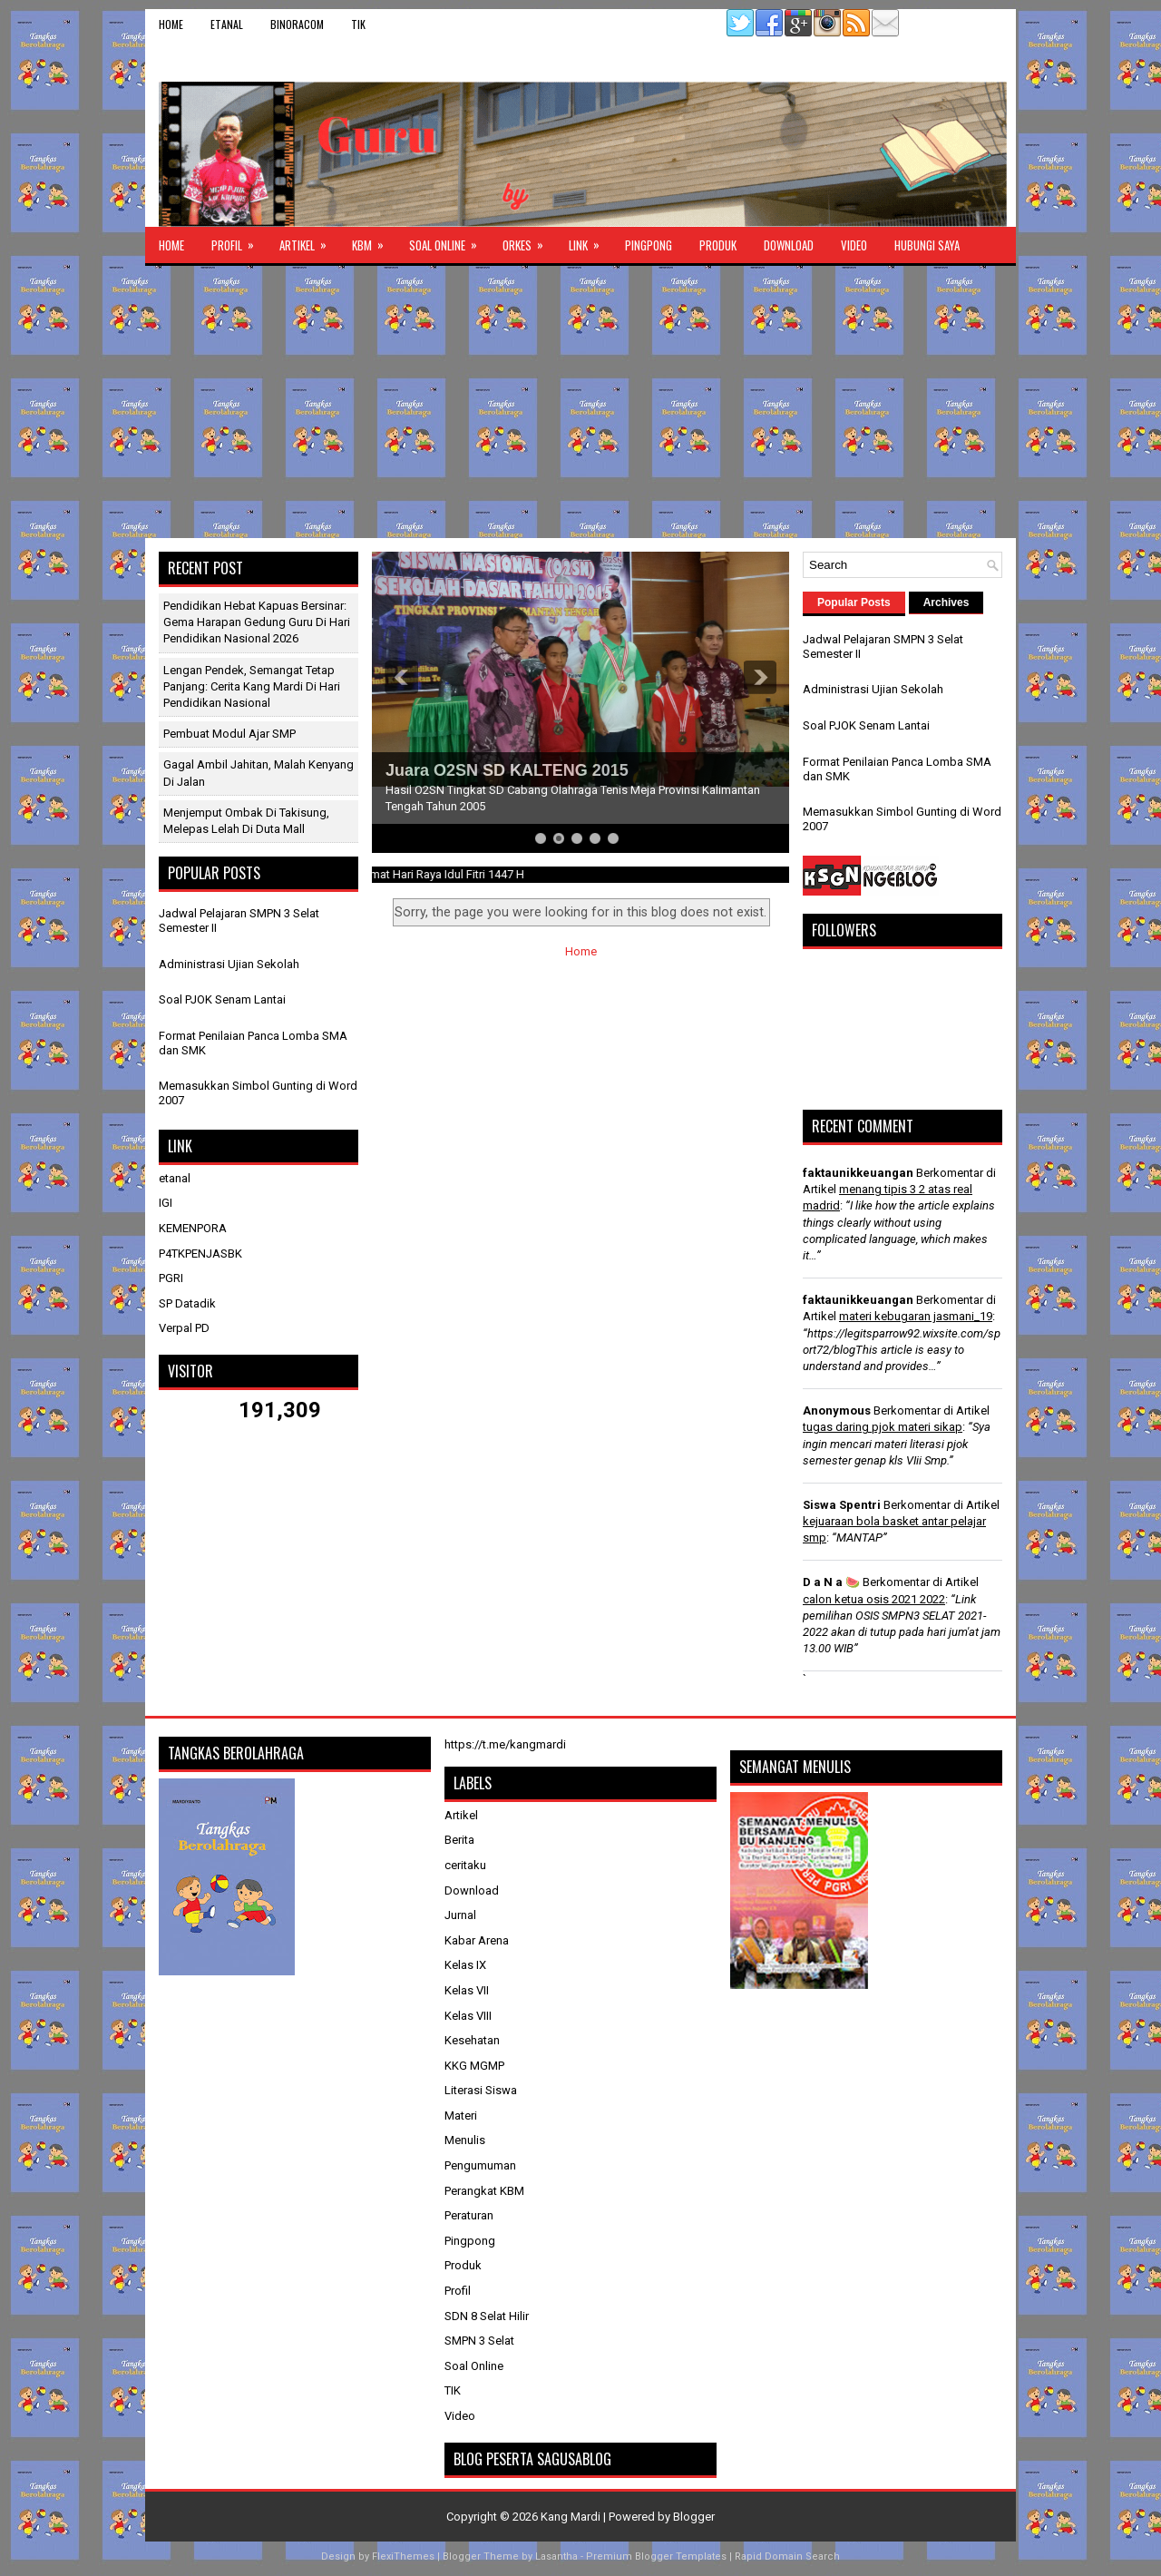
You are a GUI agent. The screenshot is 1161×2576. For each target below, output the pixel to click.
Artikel (308, 240)
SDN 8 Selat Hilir (486, 2316)
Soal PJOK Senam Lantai (222, 999)
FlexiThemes (403, 2556)
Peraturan (468, 2215)
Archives (946, 602)
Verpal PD (184, 1328)
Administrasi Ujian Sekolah (229, 964)
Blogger (694, 2516)
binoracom (297, 24)
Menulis (464, 2140)
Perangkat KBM (484, 2191)
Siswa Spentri (842, 1505)
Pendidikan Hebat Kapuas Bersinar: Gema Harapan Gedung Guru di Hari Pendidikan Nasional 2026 (256, 622)
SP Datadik (187, 1303)
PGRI (171, 1278)
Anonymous (837, 1410)
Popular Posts (854, 602)
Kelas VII (466, 1990)
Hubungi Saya (927, 245)
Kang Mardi (572, 2516)
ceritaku (465, 1865)
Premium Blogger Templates (656, 2556)
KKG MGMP (474, 2065)
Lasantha (556, 2556)
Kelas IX (465, 1965)
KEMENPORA (193, 1228)
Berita (459, 1839)
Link (590, 240)
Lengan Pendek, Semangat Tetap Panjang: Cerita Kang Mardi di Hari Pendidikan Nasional (251, 686)
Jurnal (460, 1915)
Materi (460, 2115)
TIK (358, 24)
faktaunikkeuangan (858, 1173)
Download (789, 245)
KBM (373, 240)
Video (854, 245)
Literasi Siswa (480, 2090)
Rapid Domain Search (787, 2556)
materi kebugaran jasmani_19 (915, 1316)
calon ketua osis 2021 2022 (874, 1599)
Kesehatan (472, 2040)
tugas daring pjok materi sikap (882, 1427)
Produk (718, 245)
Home (171, 24)
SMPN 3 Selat (479, 2340)
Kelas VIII (468, 2016)
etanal (226, 24)
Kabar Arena (476, 1940)
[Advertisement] (580, 402)
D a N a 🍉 (831, 1582)
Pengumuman (480, 2165)
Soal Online (449, 240)
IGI (165, 1203)
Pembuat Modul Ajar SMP (229, 733)
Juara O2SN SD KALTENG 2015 (507, 770)
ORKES (528, 240)
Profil (238, 240)
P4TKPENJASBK (200, 1253)
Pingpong (648, 245)
